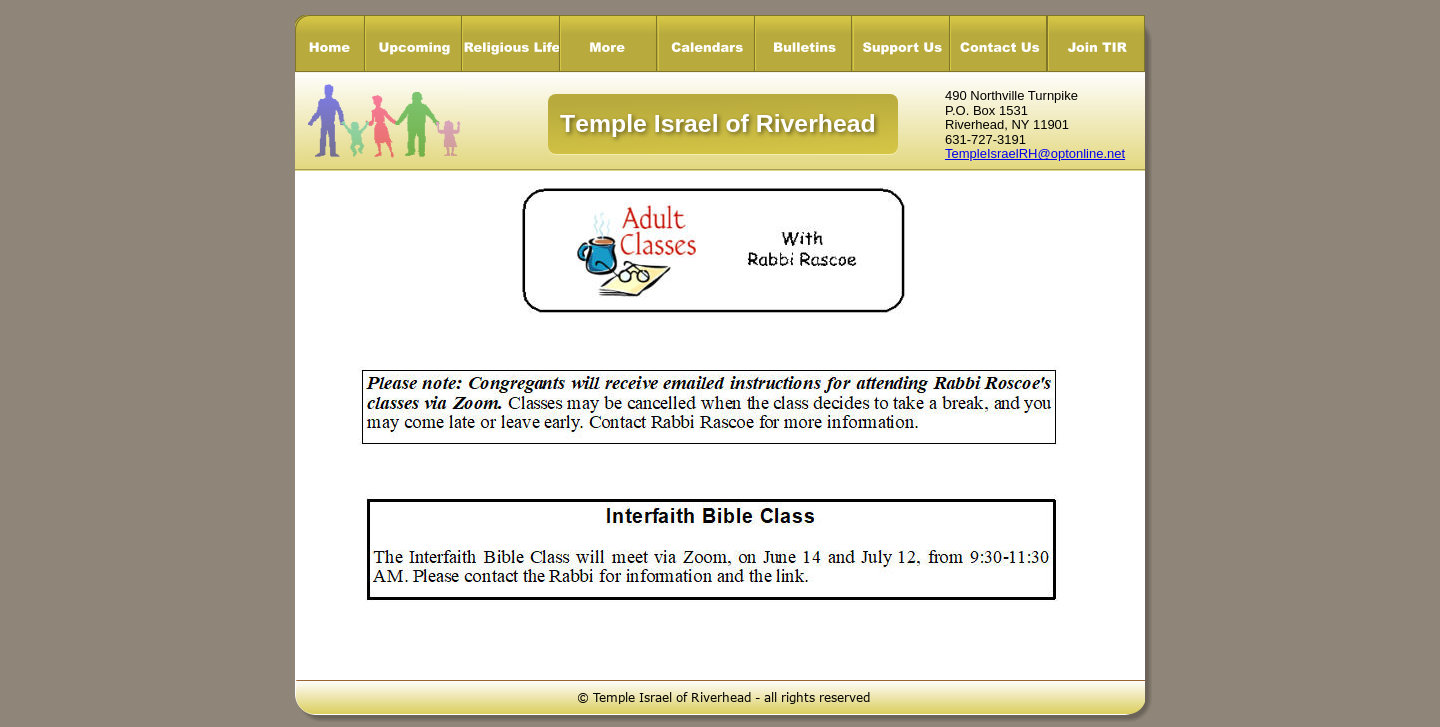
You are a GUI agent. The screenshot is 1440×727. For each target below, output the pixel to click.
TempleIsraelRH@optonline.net (1035, 153)
